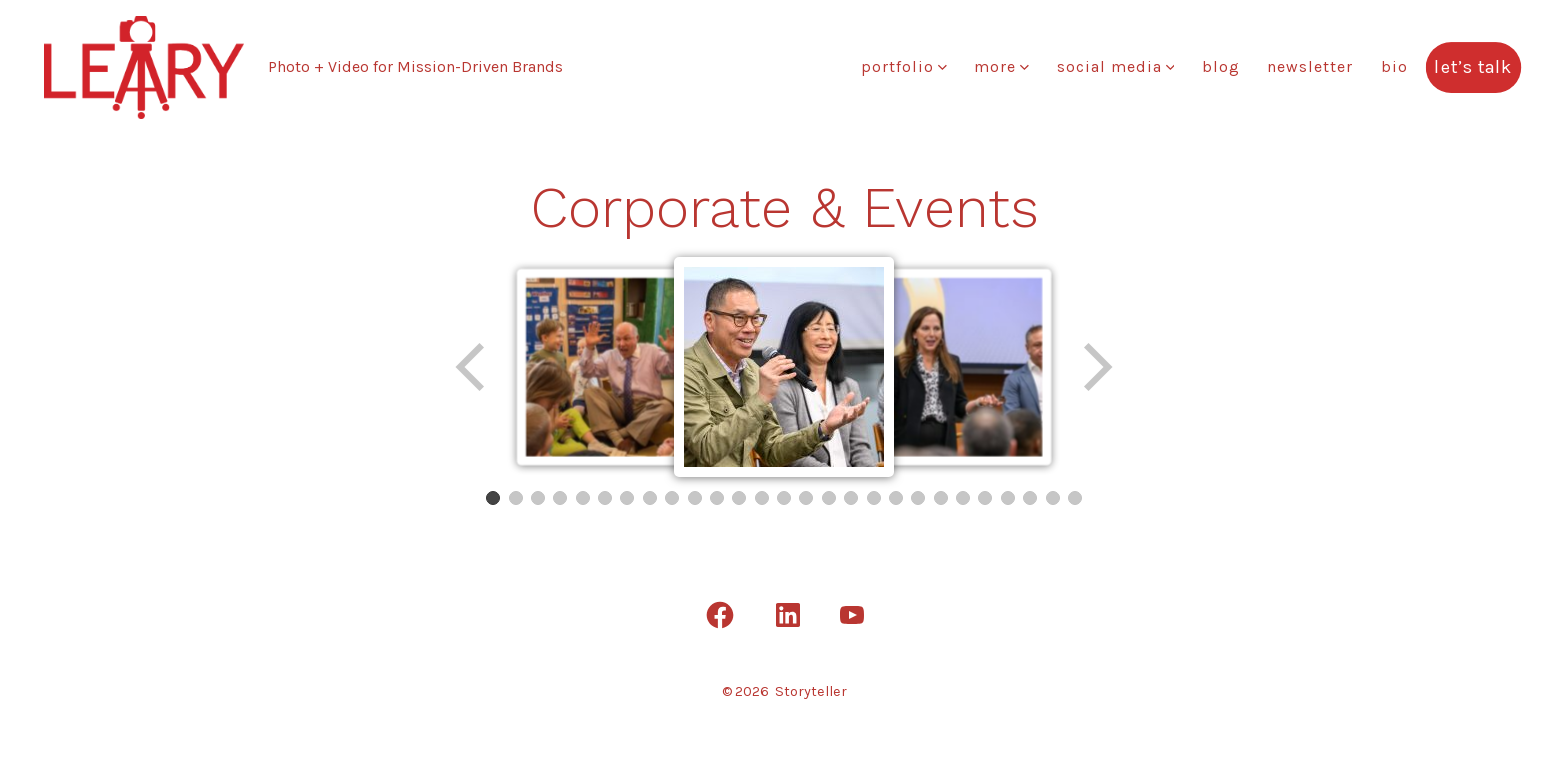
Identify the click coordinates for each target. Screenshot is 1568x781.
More (1001, 66)
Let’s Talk (1474, 67)
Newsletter (1310, 66)
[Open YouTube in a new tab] (852, 615)
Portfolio (904, 66)
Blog (1221, 66)
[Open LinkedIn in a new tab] (788, 615)
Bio (1394, 66)
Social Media (1116, 66)
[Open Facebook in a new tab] (720, 615)
